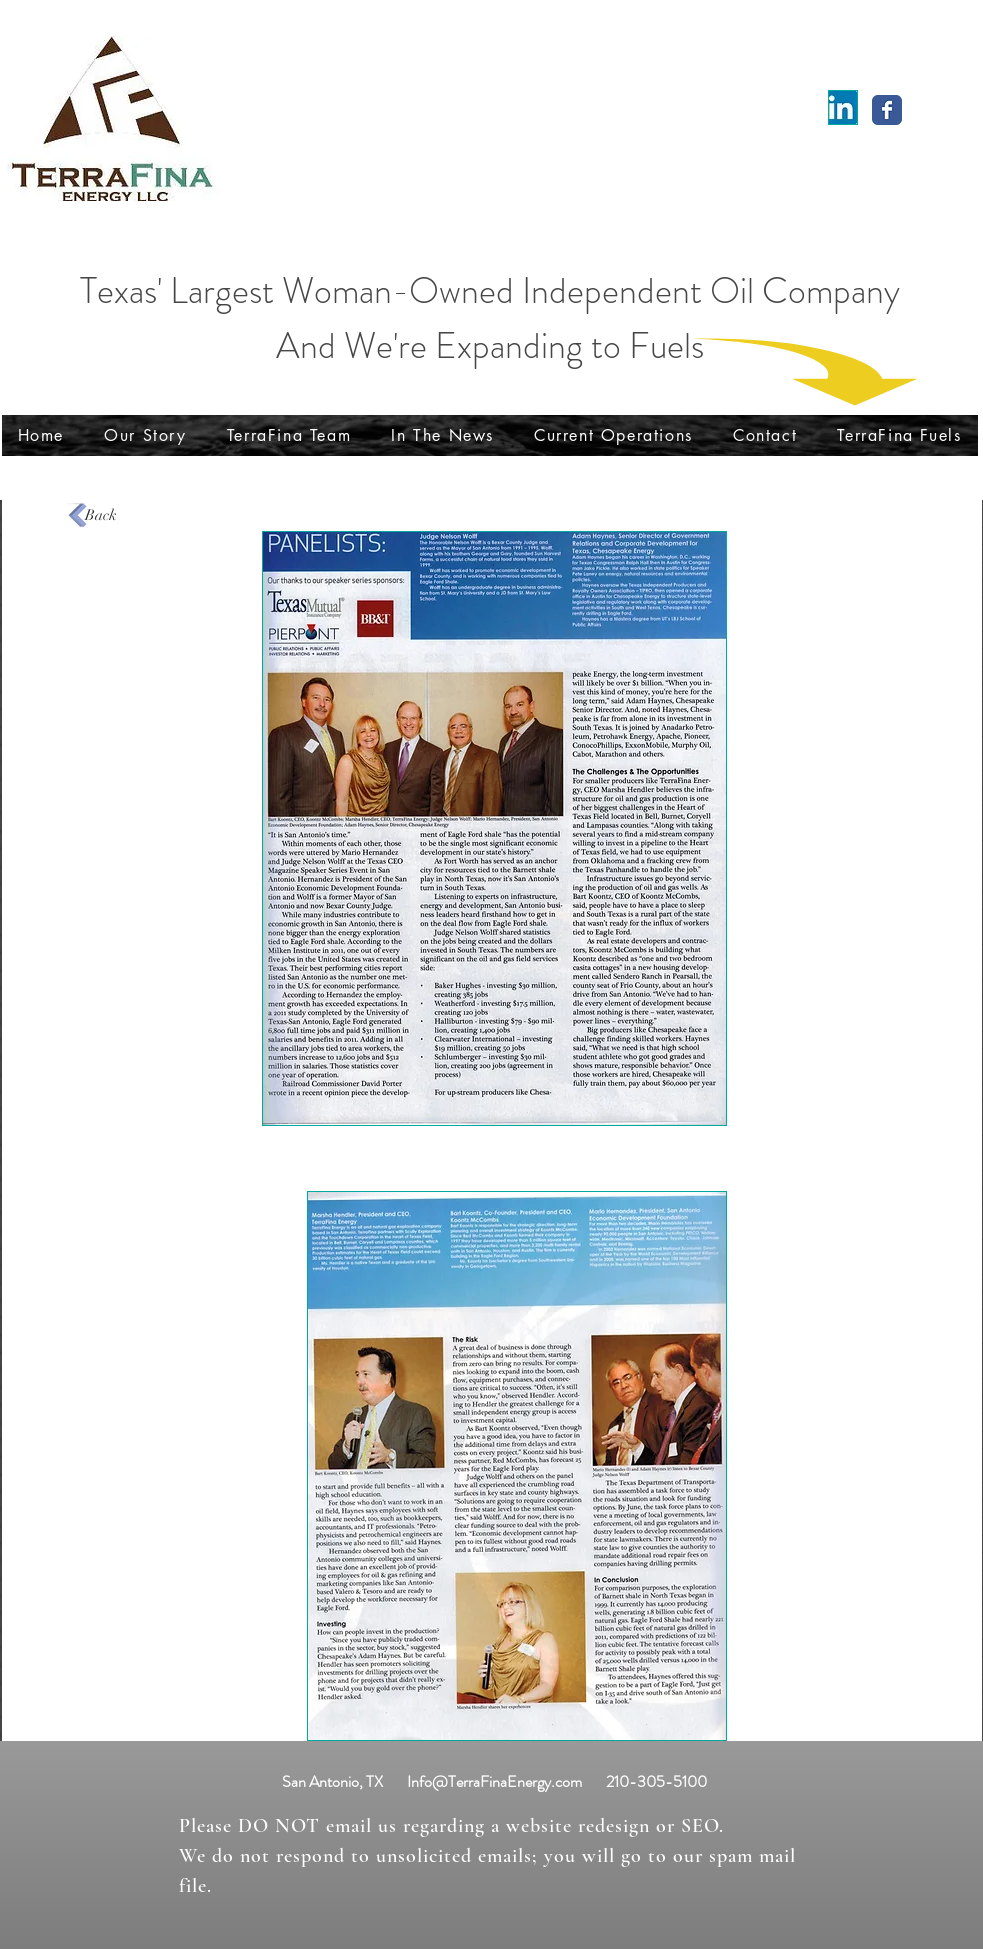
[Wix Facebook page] (887, 110)
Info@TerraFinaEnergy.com (494, 1781)
